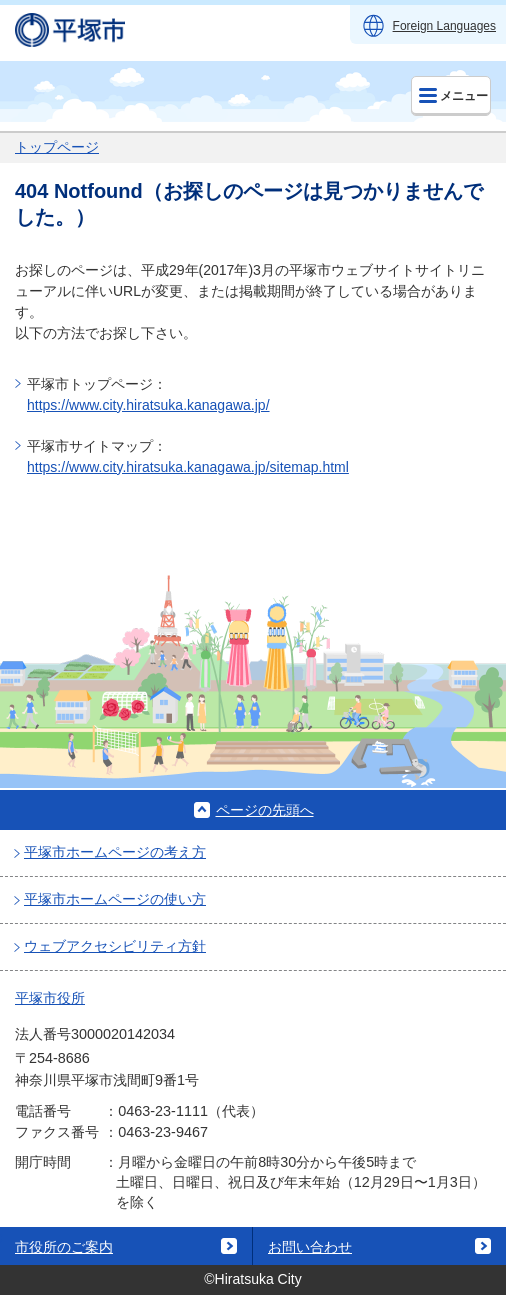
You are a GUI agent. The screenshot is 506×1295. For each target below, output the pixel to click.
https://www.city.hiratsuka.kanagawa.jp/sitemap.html (188, 467)
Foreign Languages (444, 26)
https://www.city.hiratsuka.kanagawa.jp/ (148, 405)
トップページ (57, 147)
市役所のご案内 (64, 1247)
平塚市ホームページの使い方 (115, 899)
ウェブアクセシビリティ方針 (115, 946)
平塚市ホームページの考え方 (115, 852)
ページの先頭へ (265, 810)
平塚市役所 (50, 998)
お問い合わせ (310, 1247)
